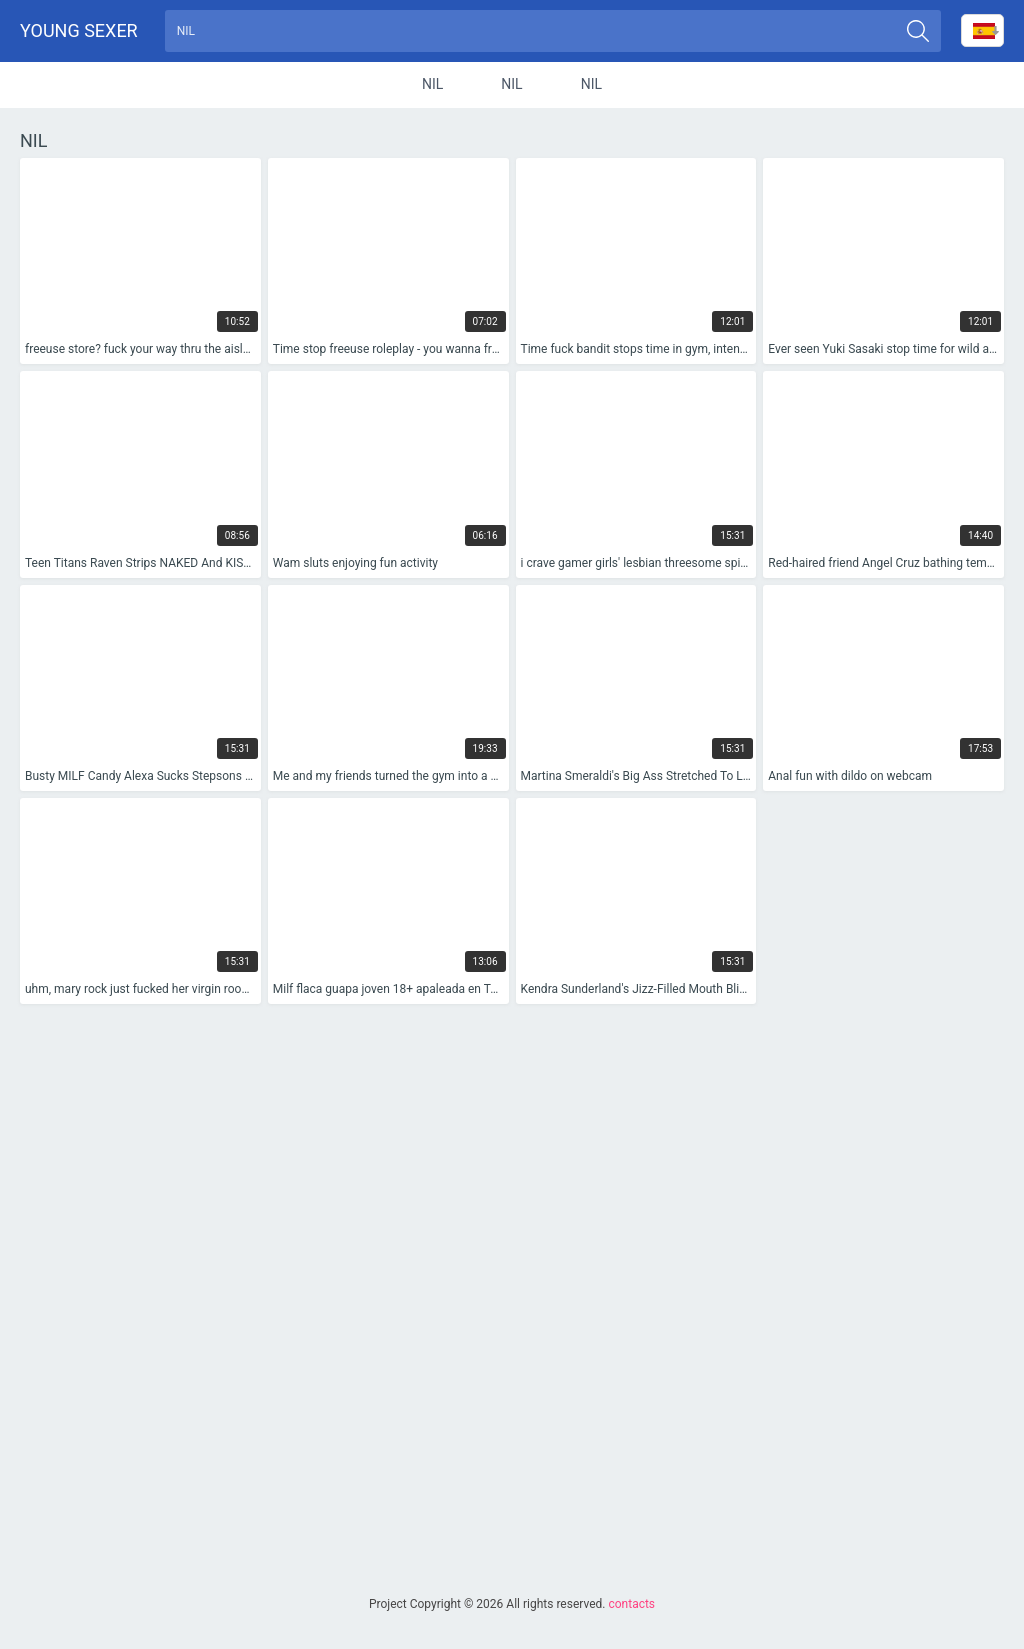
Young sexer (79, 30)
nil (432, 84)
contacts (631, 1604)
